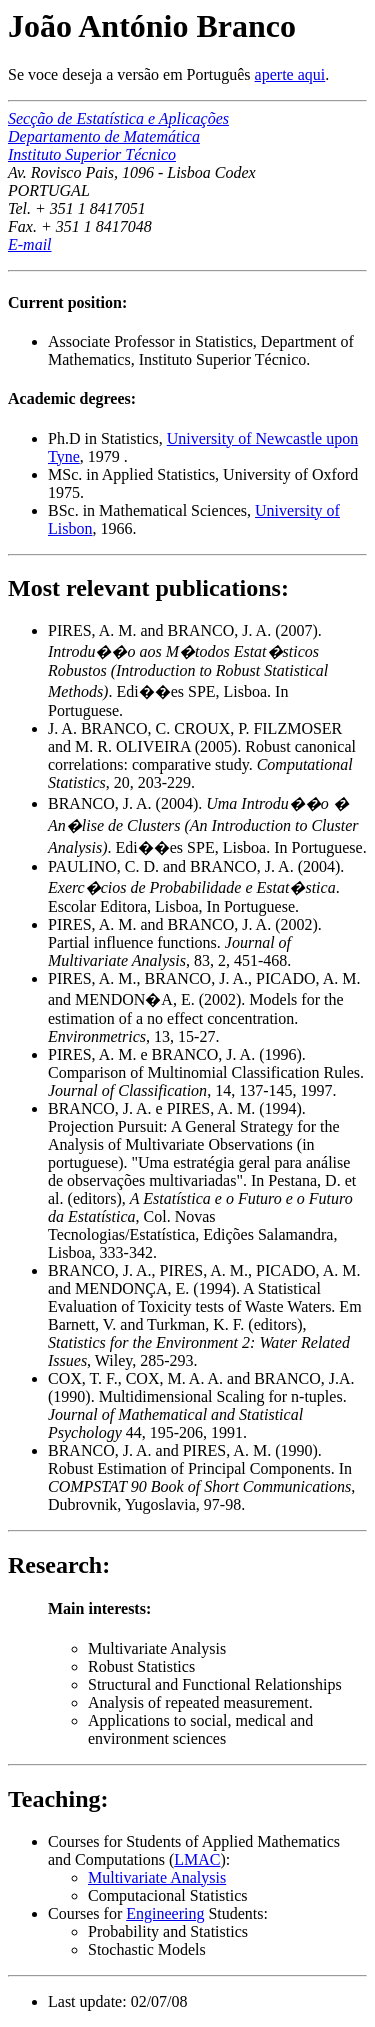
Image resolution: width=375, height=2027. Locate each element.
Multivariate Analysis (157, 1877)
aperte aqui (290, 74)
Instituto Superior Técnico (92, 154)
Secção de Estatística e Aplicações (118, 118)
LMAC (197, 1859)
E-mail (30, 244)
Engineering (165, 1913)
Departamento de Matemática (104, 136)
